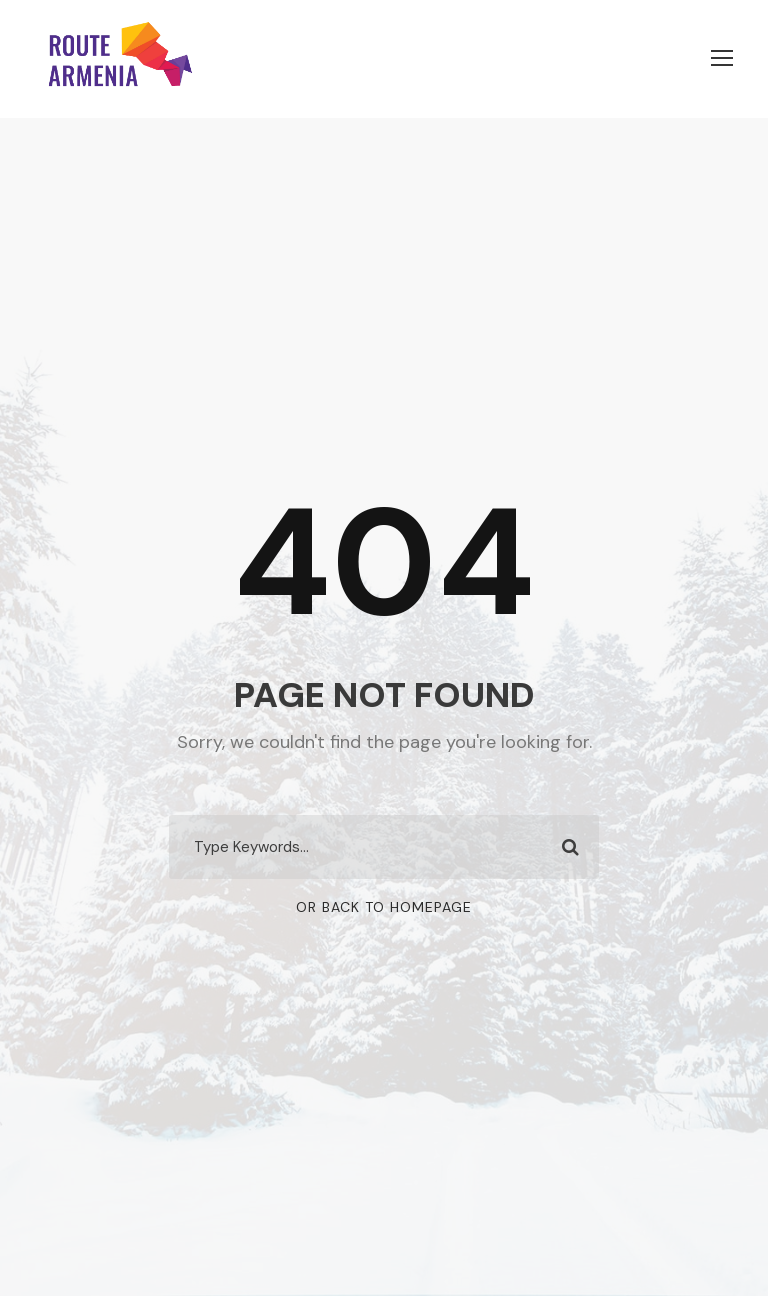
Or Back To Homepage (384, 907)
